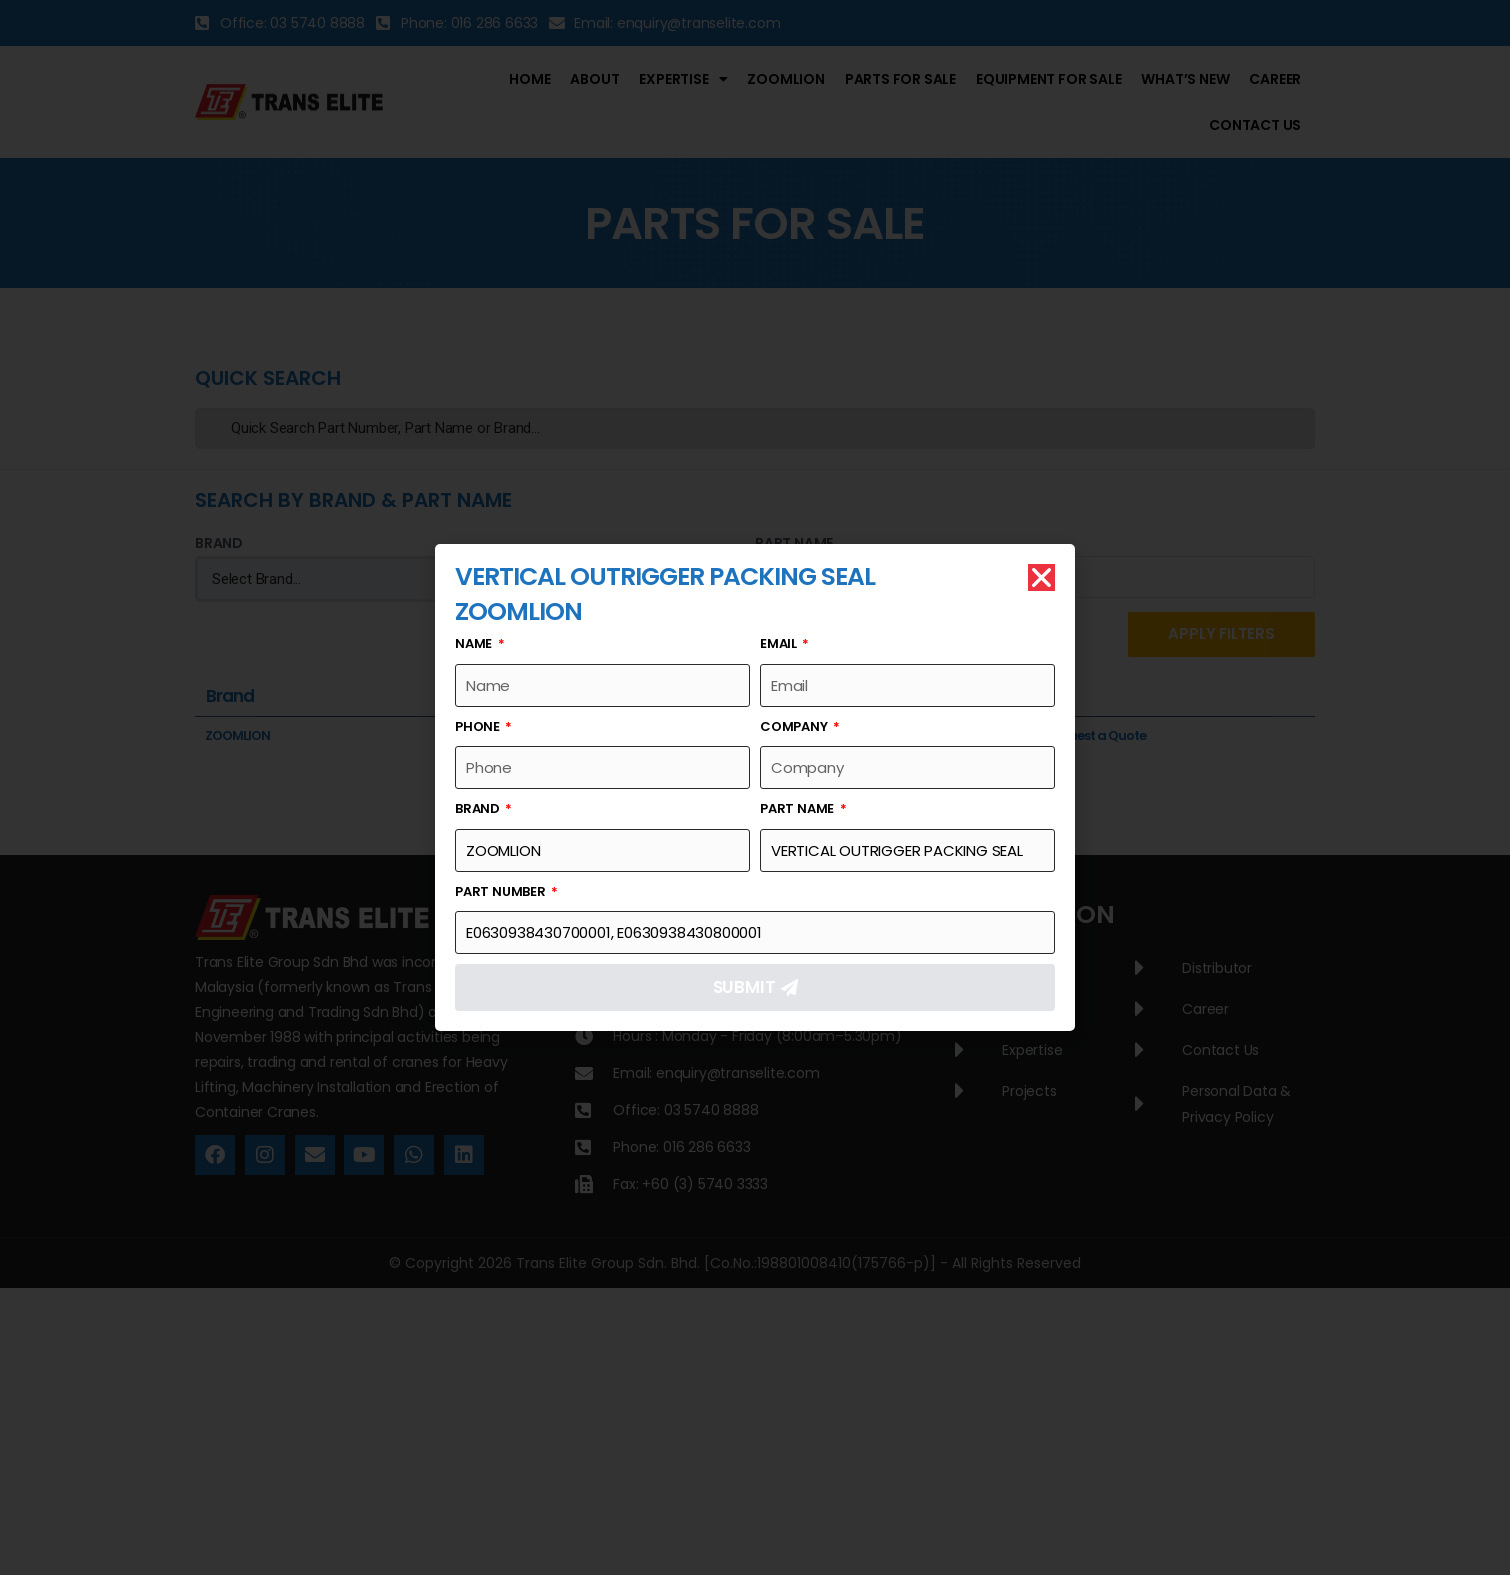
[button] (1041, 577)
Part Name (798, 808)
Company (795, 726)
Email (780, 643)
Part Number (502, 891)
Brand (479, 808)
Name (475, 643)
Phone (479, 726)
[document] (755, 787)
